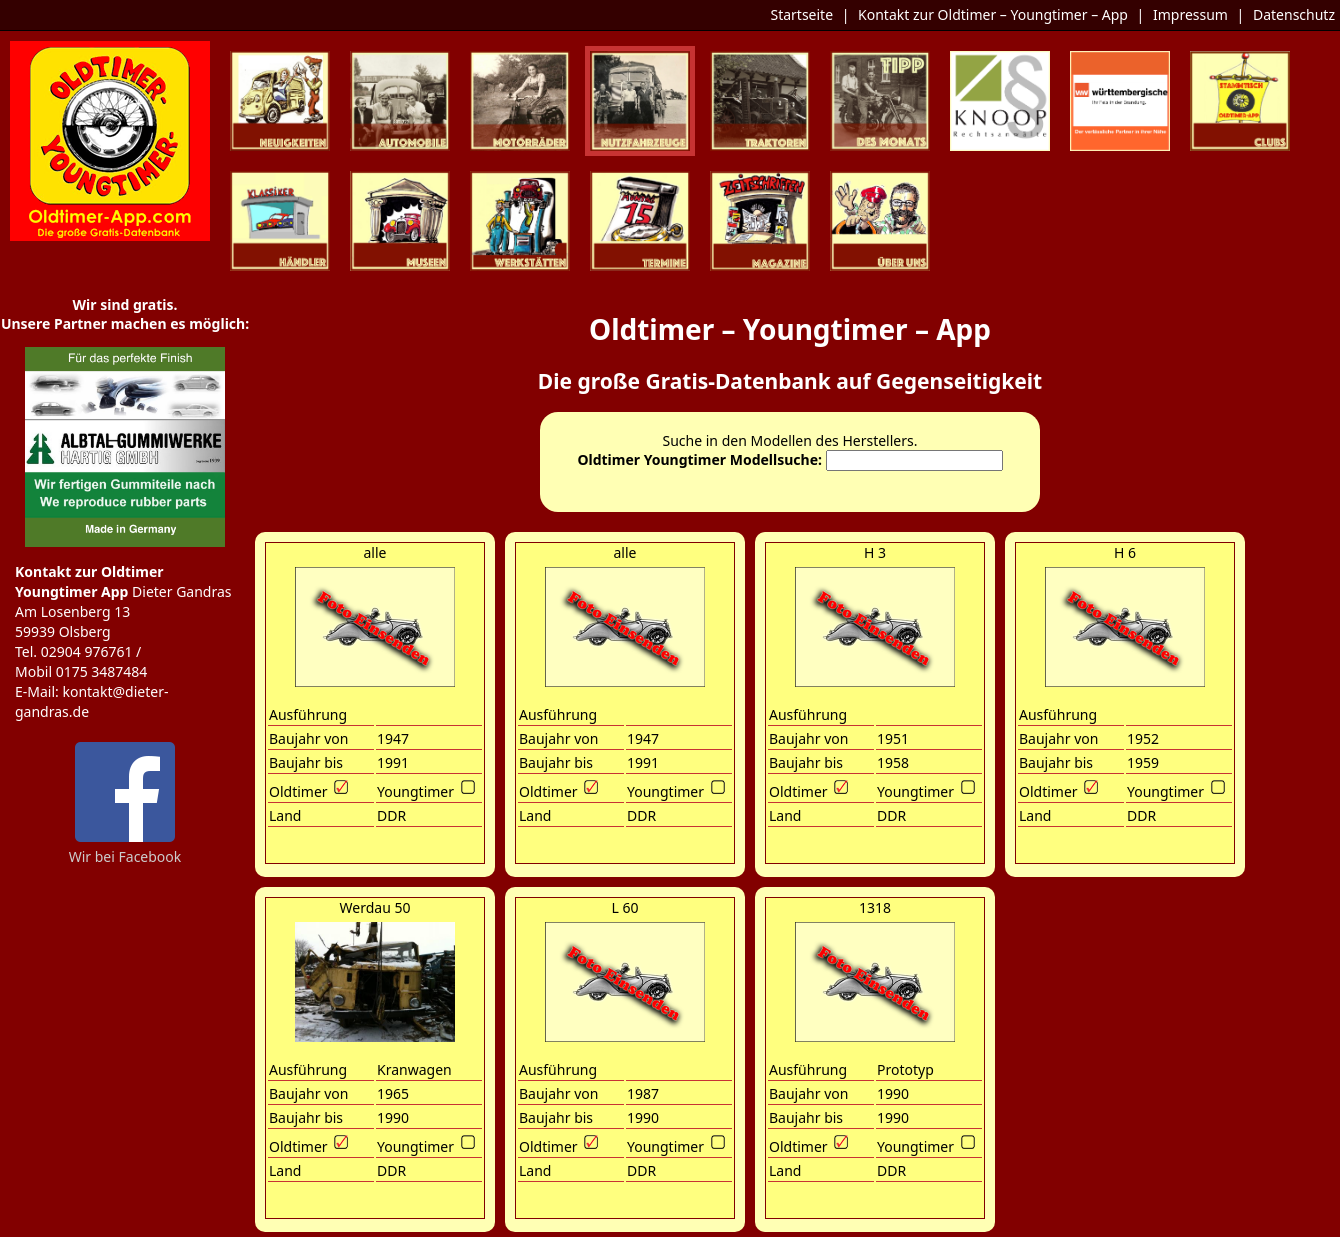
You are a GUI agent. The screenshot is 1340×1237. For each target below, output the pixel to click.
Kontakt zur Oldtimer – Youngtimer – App (993, 14)
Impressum (1190, 14)
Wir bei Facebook (125, 849)
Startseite (801, 14)
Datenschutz (1294, 14)
